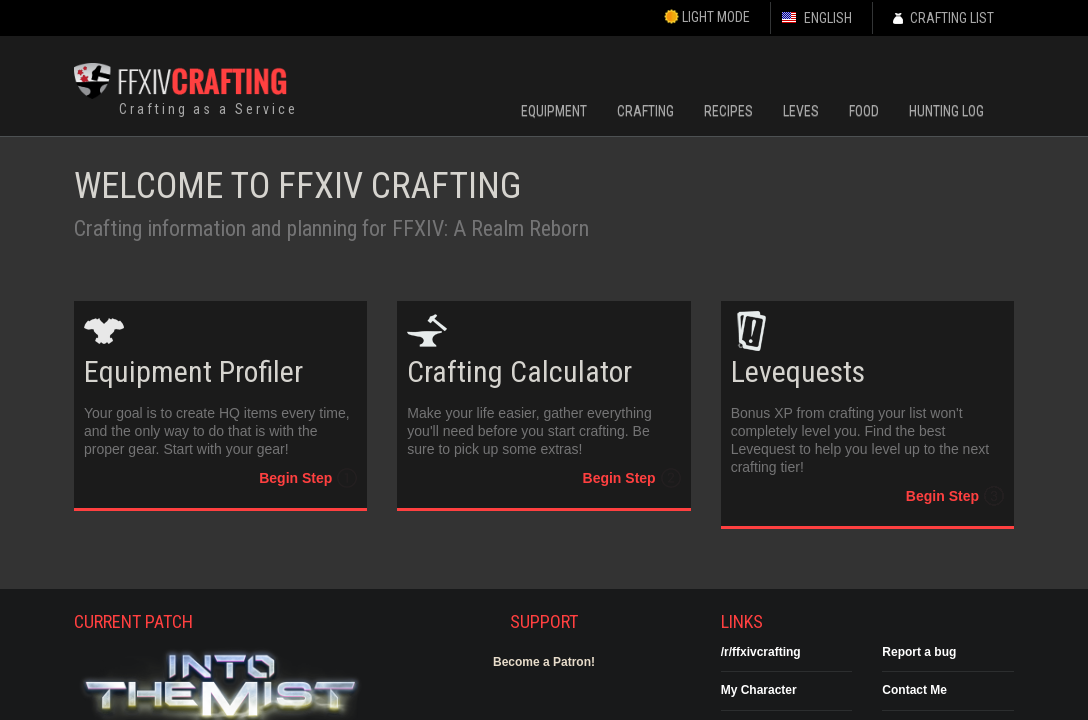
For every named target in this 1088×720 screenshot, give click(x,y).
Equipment (554, 111)
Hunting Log (946, 111)
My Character (759, 690)
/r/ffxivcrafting (761, 652)
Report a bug (919, 652)
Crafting (645, 111)
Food (864, 111)
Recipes (728, 111)
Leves (801, 111)
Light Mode (707, 17)
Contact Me (914, 690)
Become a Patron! (544, 662)
